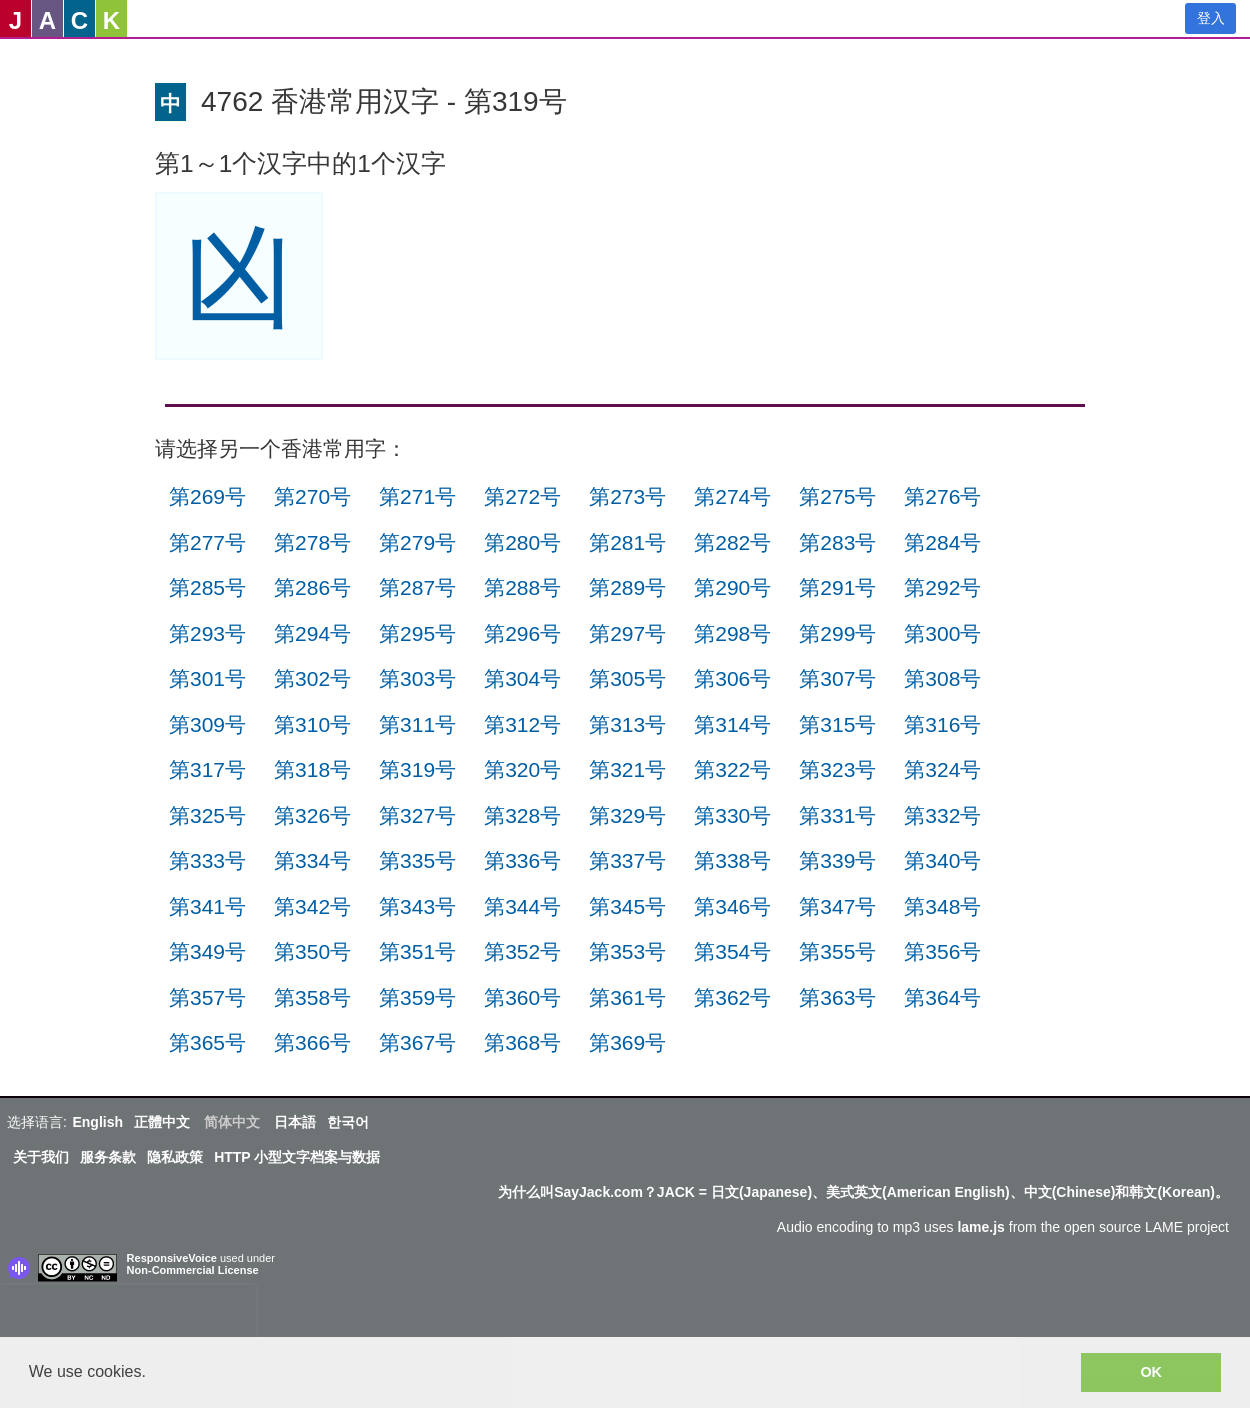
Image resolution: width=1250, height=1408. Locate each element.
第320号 (522, 769)
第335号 (417, 860)
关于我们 (41, 1157)
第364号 (942, 997)
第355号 (837, 951)
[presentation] (128, 1315)
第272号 (522, 496)
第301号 (207, 678)
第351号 (417, 951)
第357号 (207, 997)
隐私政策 (175, 1157)
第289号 (627, 587)
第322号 (732, 769)
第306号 (732, 678)
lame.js (980, 1227)
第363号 (837, 997)
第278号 (312, 542)
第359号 (417, 997)
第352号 (522, 951)
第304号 (522, 678)
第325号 (207, 815)
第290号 (732, 587)
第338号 (732, 860)
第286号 (312, 587)
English (97, 1122)
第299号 (837, 633)
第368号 (522, 1042)
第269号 (207, 496)
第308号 (942, 678)
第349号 (207, 951)
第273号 (627, 496)
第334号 (312, 860)
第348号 (942, 906)
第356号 (942, 951)
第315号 (837, 724)
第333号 (207, 860)
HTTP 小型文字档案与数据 (297, 1157)
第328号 (522, 815)
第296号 (522, 633)
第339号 (837, 860)
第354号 (732, 951)
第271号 (417, 496)
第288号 (522, 587)
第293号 (207, 633)
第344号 (522, 906)
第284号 (942, 542)
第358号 (312, 997)
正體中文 (162, 1122)
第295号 (417, 633)
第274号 (732, 496)
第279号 (417, 542)
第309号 (207, 724)
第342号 (312, 906)
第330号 (732, 815)
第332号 (942, 815)
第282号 (732, 542)
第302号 (312, 678)
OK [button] (1151, 1372)
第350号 (312, 951)
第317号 (207, 769)
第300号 (942, 633)
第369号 (627, 1042)
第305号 (627, 678)
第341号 (207, 906)
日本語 (295, 1122)
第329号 (627, 815)
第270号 (312, 496)
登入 (1211, 18)
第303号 (417, 678)
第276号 (942, 496)
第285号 (207, 587)
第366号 (312, 1042)
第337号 (627, 860)
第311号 (417, 724)
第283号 (837, 542)
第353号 (627, 951)
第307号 (837, 678)
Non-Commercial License (193, 1270)
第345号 (627, 906)
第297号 (627, 633)
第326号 (312, 815)
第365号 (207, 1042)
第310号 (312, 724)
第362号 (732, 997)
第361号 (627, 997)
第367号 (417, 1042)
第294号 (312, 633)
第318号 (312, 769)
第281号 (627, 542)
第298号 (732, 633)
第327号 (417, 815)
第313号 (627, 724)
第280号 (522, 542)
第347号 (837, 906)
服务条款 (108, 1157)
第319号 (417, 769)
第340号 (942, 860)
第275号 (837, 496)
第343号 (417, 906)
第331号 (837, 815)
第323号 (837, 769)
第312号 (522, 724)
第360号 (522, 997)
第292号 (942, 587)
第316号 (942, 724)
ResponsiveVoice (172, 1258)
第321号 (627, 769)
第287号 (417, 587)
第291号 (837, 587)
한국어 (348, 1122)
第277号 (207, 542)
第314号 (732, 724)
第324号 (942, 769)
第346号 (732, 906)
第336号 (522, 860)
